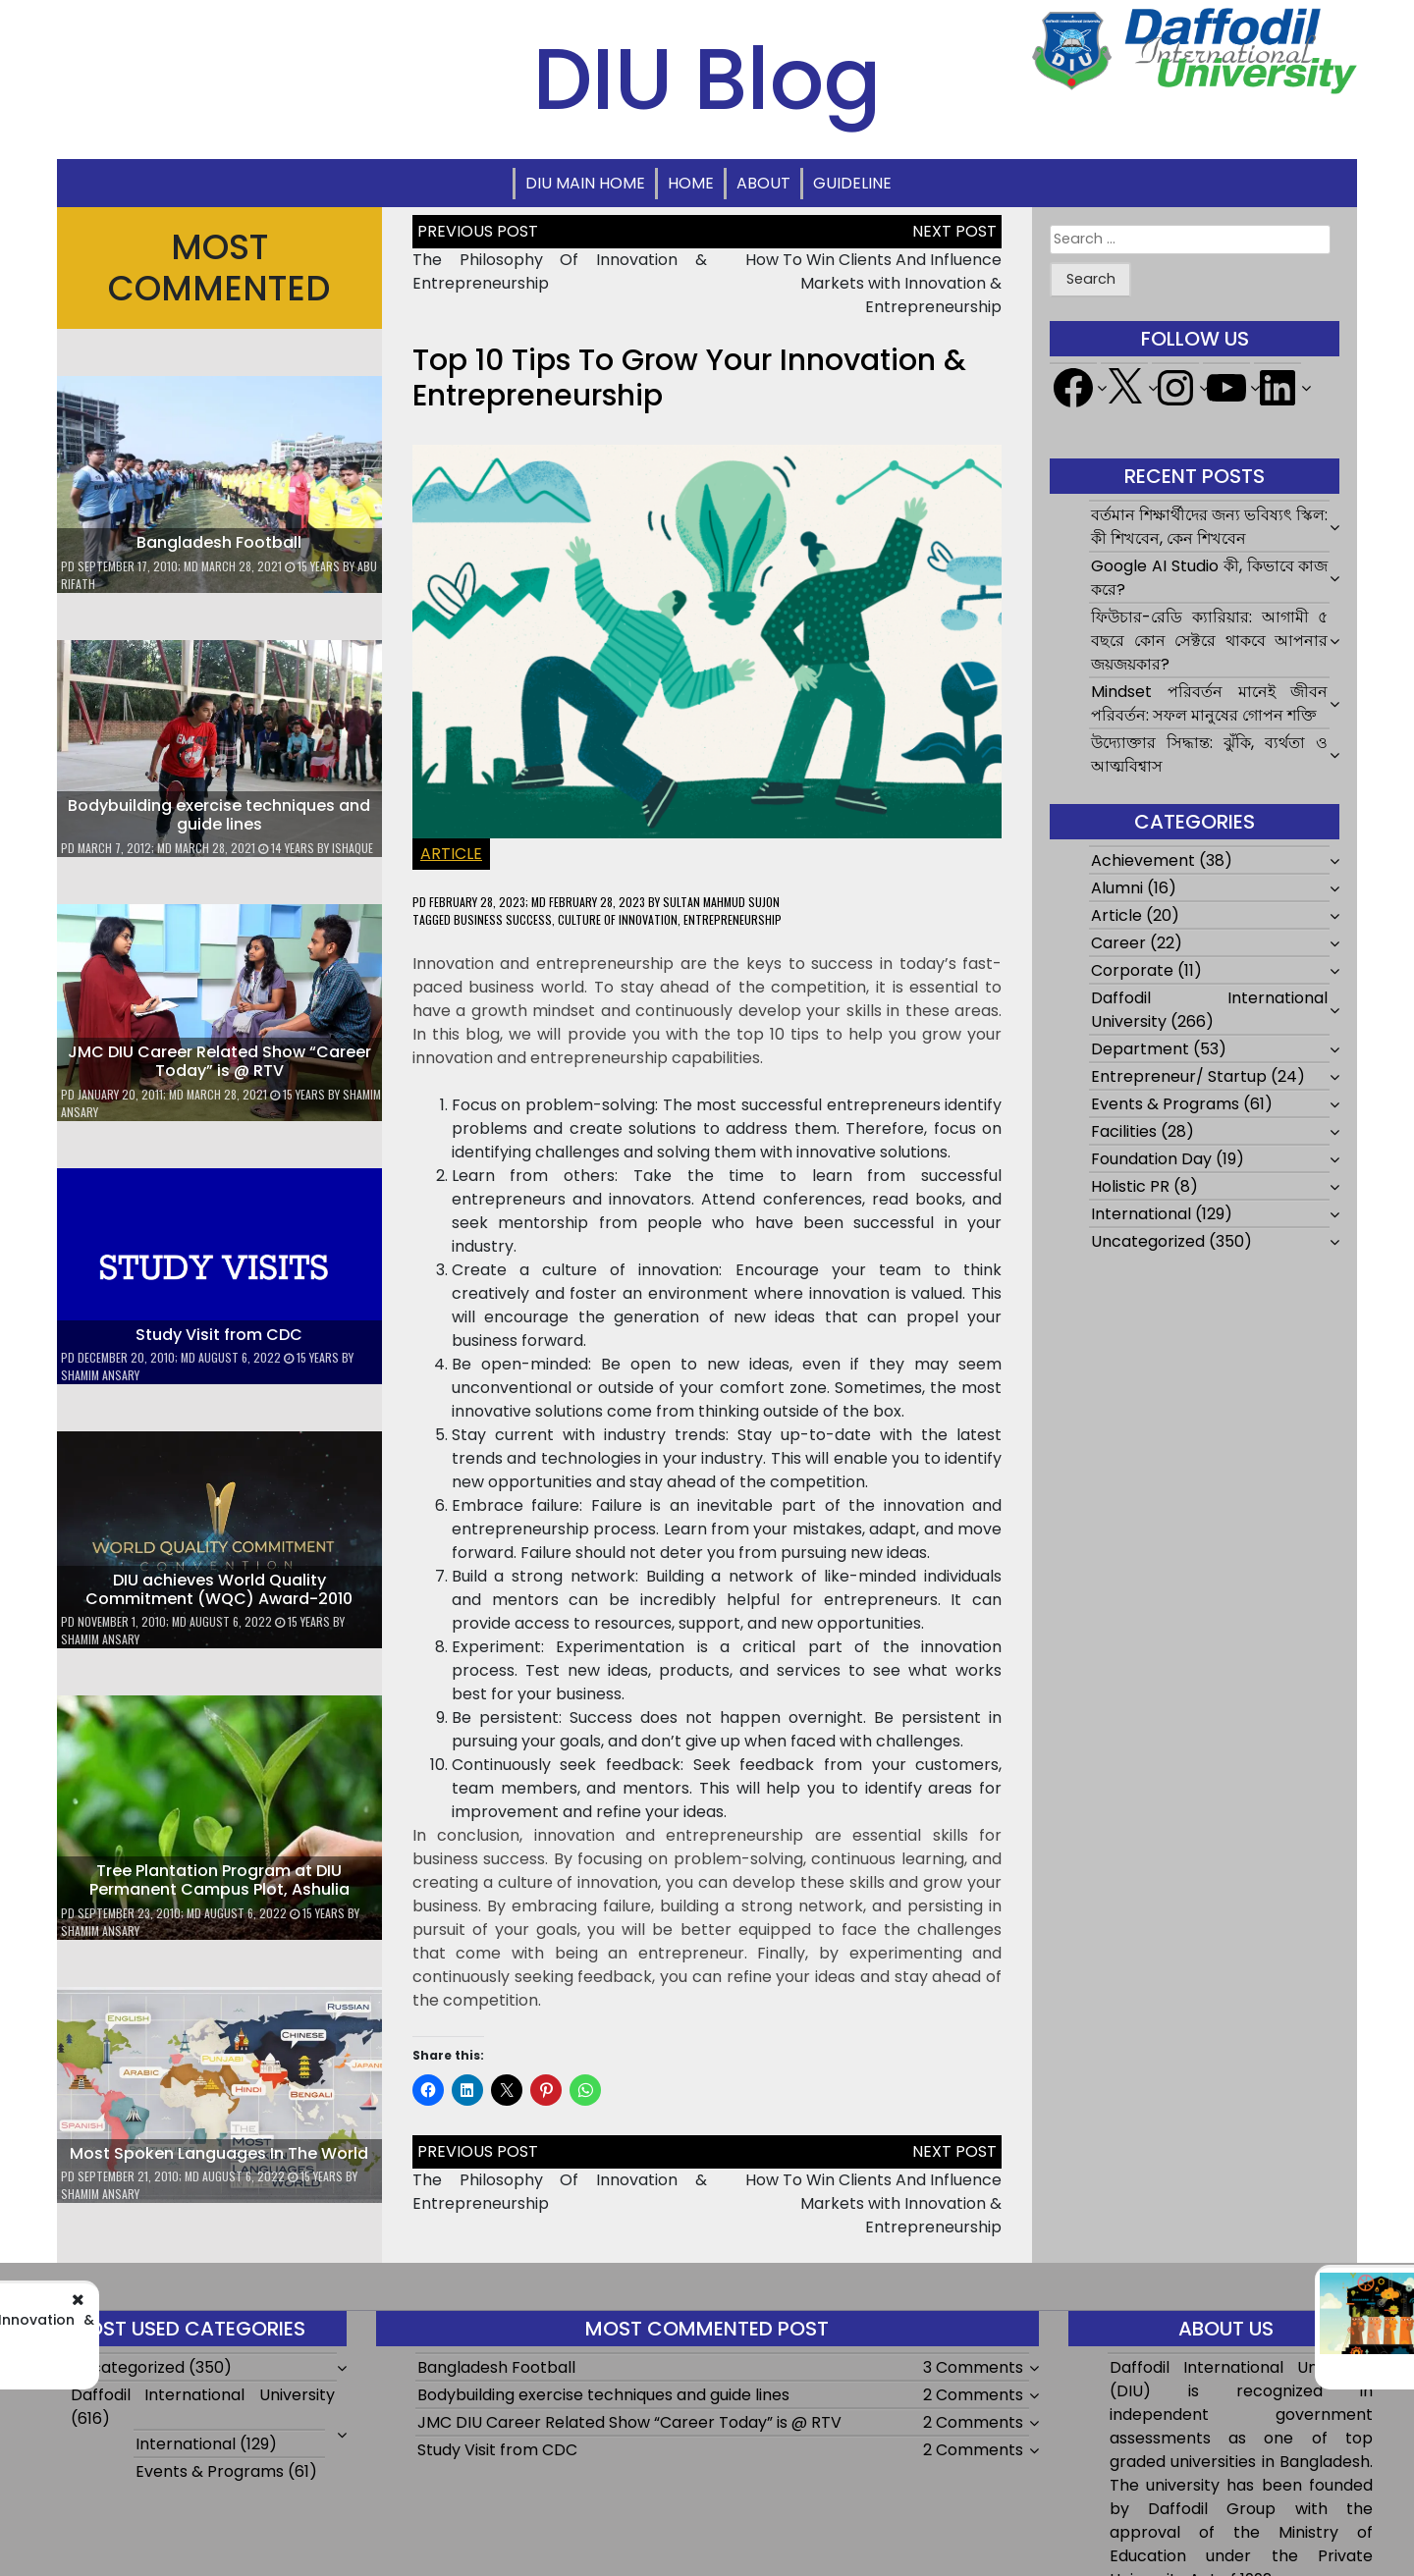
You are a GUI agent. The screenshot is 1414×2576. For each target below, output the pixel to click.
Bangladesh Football (218, 542)
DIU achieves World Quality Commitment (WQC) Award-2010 (219, 1589)
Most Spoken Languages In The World (219, 2153)
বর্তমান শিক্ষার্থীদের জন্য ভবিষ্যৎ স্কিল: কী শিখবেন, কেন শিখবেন (1209, 527)
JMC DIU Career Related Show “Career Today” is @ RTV (219, 1061)
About (763, 183)
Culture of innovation (618, 919)
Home (691, 183)
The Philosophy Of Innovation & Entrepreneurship (270, 2328)
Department (1140, 1049)
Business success (503, 919)
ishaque (352, 847)
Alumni (1117, 888)
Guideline (852, 183)
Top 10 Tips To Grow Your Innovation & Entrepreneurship (689, 378)
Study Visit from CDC (219, 1334)
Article (451, 853)
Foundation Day (1151, 1159)
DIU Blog (707, 79)
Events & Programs (1165, 1104)
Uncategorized (1148, 1241)
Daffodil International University (203, 2395)
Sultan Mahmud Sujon (721, 901)
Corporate (1132, 970)
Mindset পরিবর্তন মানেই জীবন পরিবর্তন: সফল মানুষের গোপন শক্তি (1209, 703)
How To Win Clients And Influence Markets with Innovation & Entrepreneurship (873, 283)
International (1141, 1214)
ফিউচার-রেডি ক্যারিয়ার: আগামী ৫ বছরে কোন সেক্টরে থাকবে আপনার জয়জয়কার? (1209, 640)
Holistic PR (1130, 1186)
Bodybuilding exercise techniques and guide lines (219, 814)
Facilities (1124, 1131)
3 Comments (973, 2367)
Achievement (1143, 860)
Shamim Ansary (100, 1375)
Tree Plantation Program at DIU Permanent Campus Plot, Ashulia (219, 1880)
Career (1118, 943)
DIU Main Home (585, 183)
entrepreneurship (732, 919)
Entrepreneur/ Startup (1179, 1076)
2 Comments (973, 2395)
